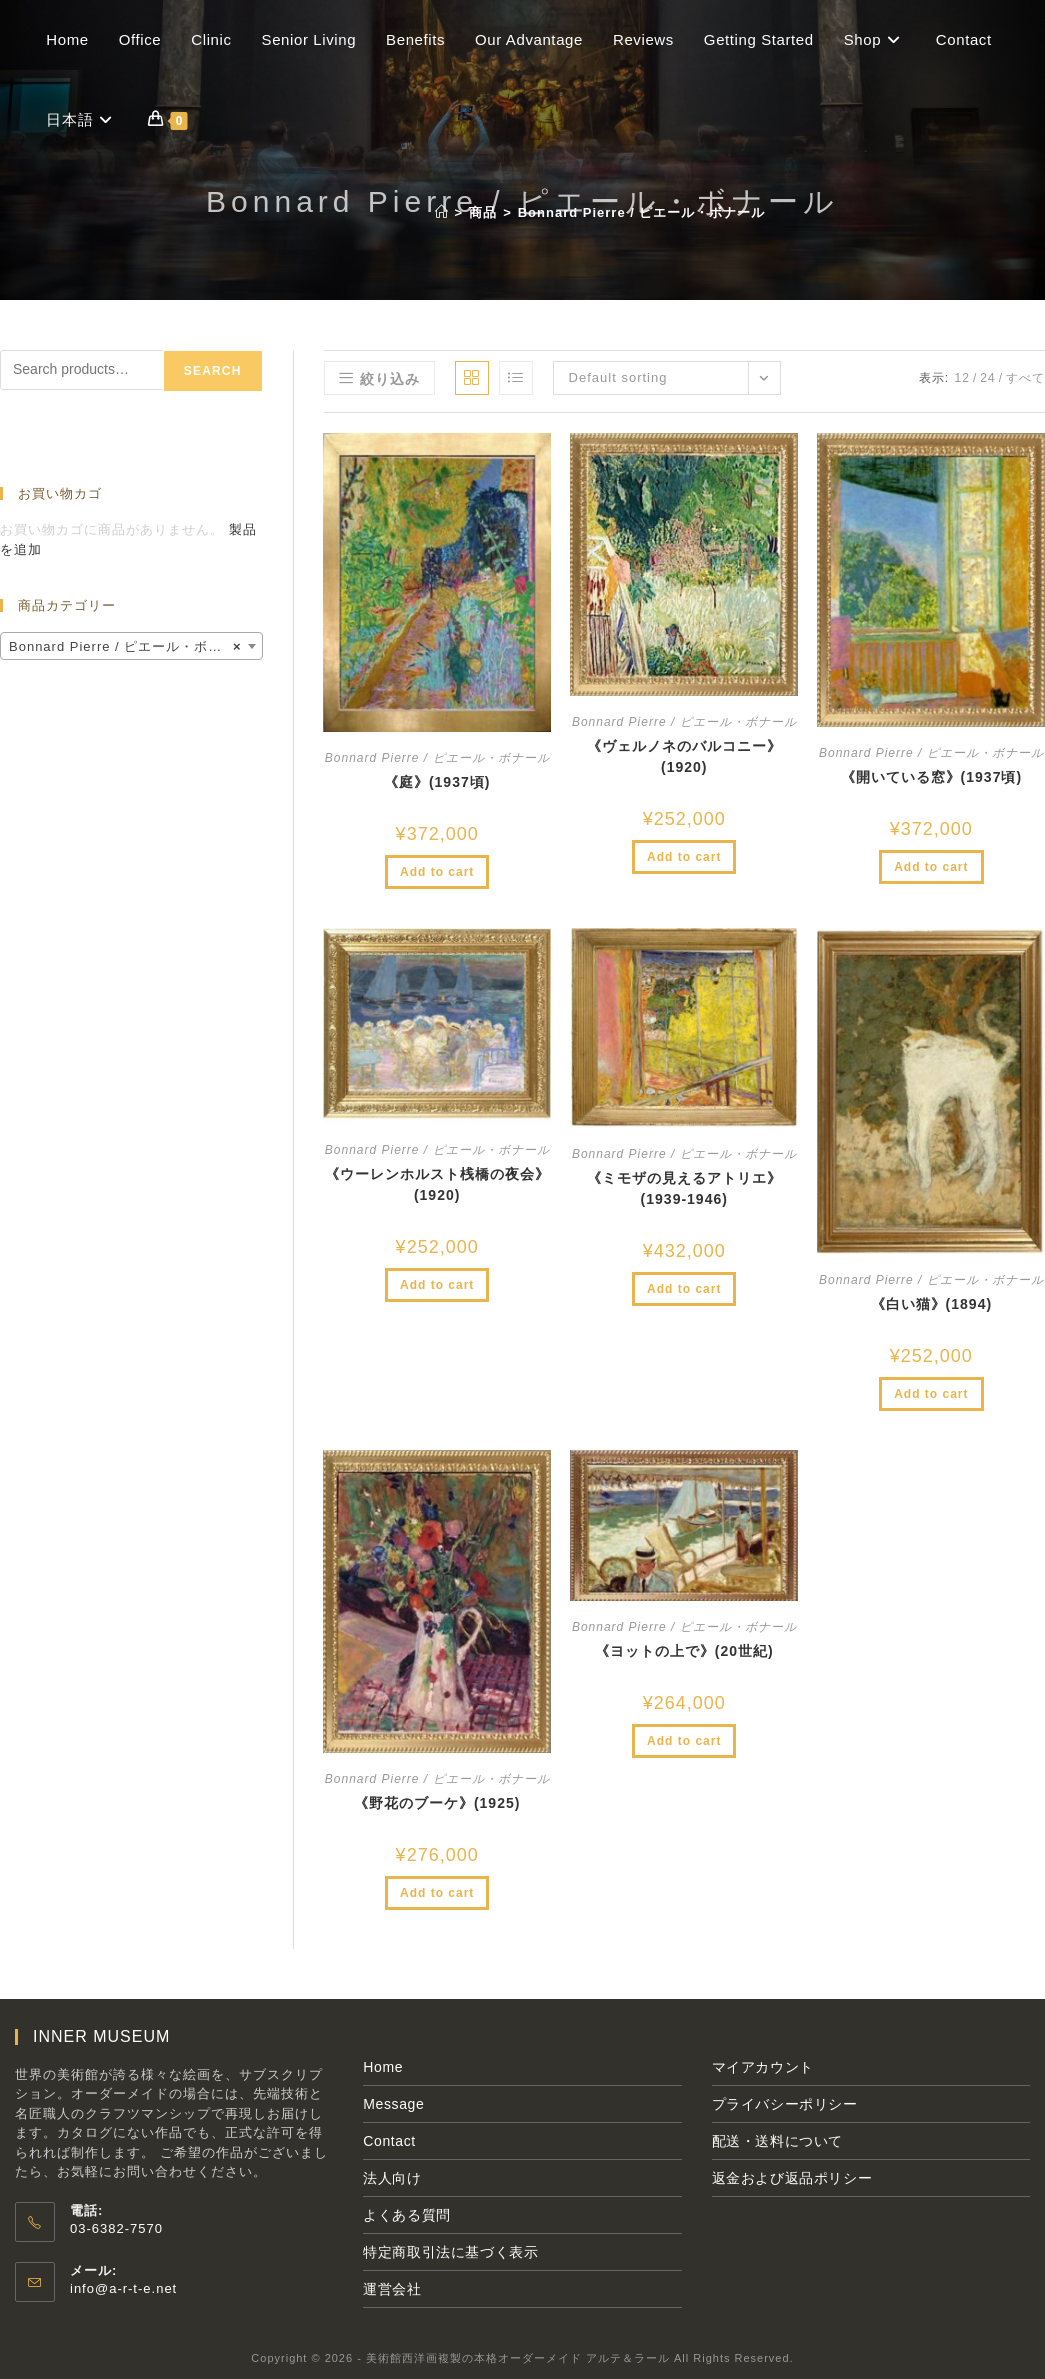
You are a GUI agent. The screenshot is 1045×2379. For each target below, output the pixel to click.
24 (987, 378)
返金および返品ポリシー (792, 2178)
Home (383, 2067)
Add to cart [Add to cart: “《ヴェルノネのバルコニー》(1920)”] (684, 857)
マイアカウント (763, 2067)
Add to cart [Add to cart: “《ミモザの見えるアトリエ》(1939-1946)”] (684, 1289)
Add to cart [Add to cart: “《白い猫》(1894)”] (931, 1394)
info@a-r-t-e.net (123, 2288)
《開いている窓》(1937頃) (931, 777)
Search (213, 371)
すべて (1025, 378)
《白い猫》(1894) (931, 1304)
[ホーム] (442, 212)
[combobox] (131, 646)
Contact (389, 2141)
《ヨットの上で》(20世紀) (684, 1651)
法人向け (392, 2178)
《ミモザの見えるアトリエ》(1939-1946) (684, 1188)
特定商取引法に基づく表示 (450, 2252)
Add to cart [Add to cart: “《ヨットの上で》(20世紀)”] (684, 1741)
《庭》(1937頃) (437, 782)
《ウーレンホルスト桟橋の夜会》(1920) (437, 1184)
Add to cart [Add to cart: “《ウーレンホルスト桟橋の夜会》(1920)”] (437, 1285)
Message (393, 2104)
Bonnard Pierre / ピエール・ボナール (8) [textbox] (135, 647)
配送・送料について (777, 2141)
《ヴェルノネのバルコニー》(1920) (684, 756)
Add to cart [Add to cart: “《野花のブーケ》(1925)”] (437, 1893)
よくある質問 (407, 2215)
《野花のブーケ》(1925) (437, 1803)
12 (962, 378)
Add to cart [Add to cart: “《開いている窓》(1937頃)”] (931, 867)
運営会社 (392, 2289)
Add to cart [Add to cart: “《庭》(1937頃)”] (437, 872)
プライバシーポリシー (785, 2104)
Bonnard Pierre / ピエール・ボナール (642, 212)
